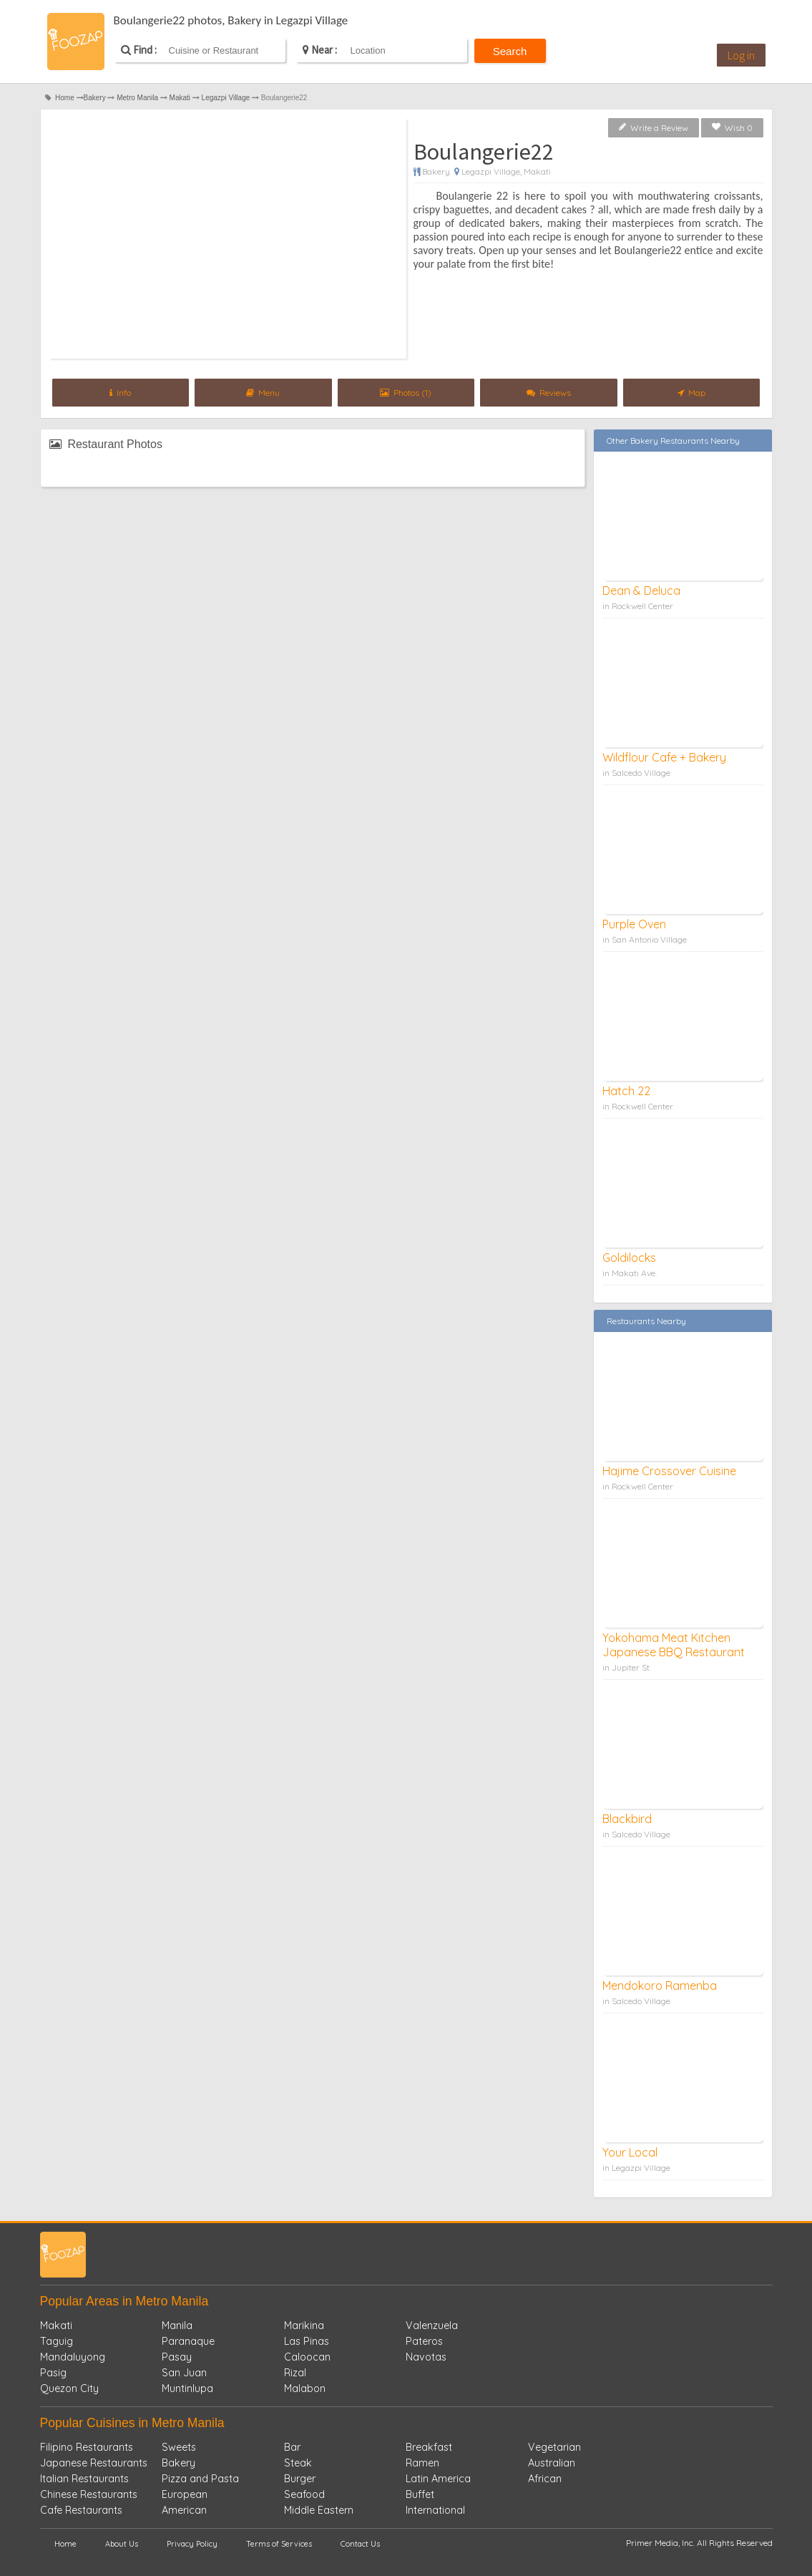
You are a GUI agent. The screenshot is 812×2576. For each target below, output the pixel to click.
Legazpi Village (226, 98)
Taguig (56, 2341)
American (184, 2510)
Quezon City (69, 2388)
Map (691, 392)
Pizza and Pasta (200, 2478)
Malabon (305, 2388)
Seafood (304, 2494)
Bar (292, 2447)
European (184, 2494)
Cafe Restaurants (81, 2510)
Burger (299, 2478)
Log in (741, 55)
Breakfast (429, 2447)
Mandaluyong (72, 2357)
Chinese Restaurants (88, 2494)
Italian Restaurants (84, 2478)
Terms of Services (279, 2544)
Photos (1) (405, 392)
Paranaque (188, 2341)
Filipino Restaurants (86, 2447)
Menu (263, 392)
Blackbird (627, 1819)
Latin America (438, 2478)
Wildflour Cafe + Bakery (664, 757)
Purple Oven (634, 924)
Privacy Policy (192, 2544)
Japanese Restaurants (93, 2462)
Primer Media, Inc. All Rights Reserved (699, 2542)
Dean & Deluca (641, 590)
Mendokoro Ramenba (659, 1985)
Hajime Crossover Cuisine (669, 1471)
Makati (180, 98)
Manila (177, 2325)
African (545, 2478)
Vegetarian (554, 2447)
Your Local (629, 2152)
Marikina (304, 2325)
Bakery (95, 98)
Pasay (177, 2357)
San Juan (184, 2372)
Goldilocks (629, 1257)
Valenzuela (432, 2325)
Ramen (422, 2462)
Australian (551, 2462)
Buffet (420, 2494)
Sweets (179, 2447)
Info (120, 392)
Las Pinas (306, 2341)
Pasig (53, 2372)
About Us (121, 2544)
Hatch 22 (626, 1091)
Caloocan (307, 2357)
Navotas (426, 2357)
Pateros (424, 2341)
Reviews (549, 392)
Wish (732, 127)
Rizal (295, 2372)
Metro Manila (137, 98)
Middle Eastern (318, 2510)
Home (64, 98)
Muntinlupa (187, 2388)
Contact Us (360, 2544)
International (435, 2510)
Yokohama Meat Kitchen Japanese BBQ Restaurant (673, 1644)
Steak (298, 2462)
